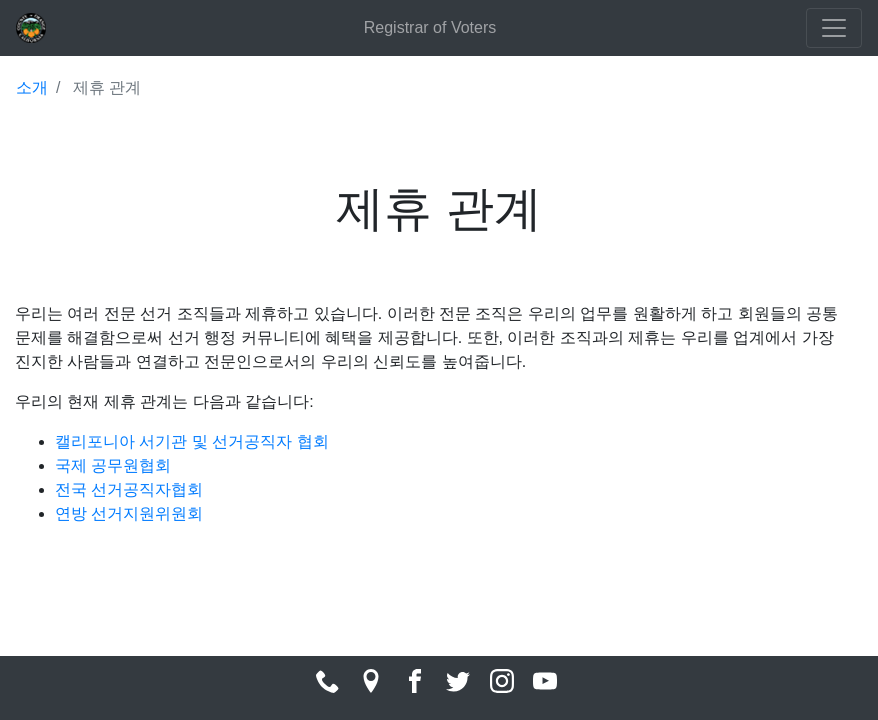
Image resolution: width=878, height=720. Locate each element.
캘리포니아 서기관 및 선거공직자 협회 (192, 441)
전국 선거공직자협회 (129, 489)
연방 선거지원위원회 (129, 513)
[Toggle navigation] (834, 28)
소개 (32, 87)
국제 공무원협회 (113, 465)
